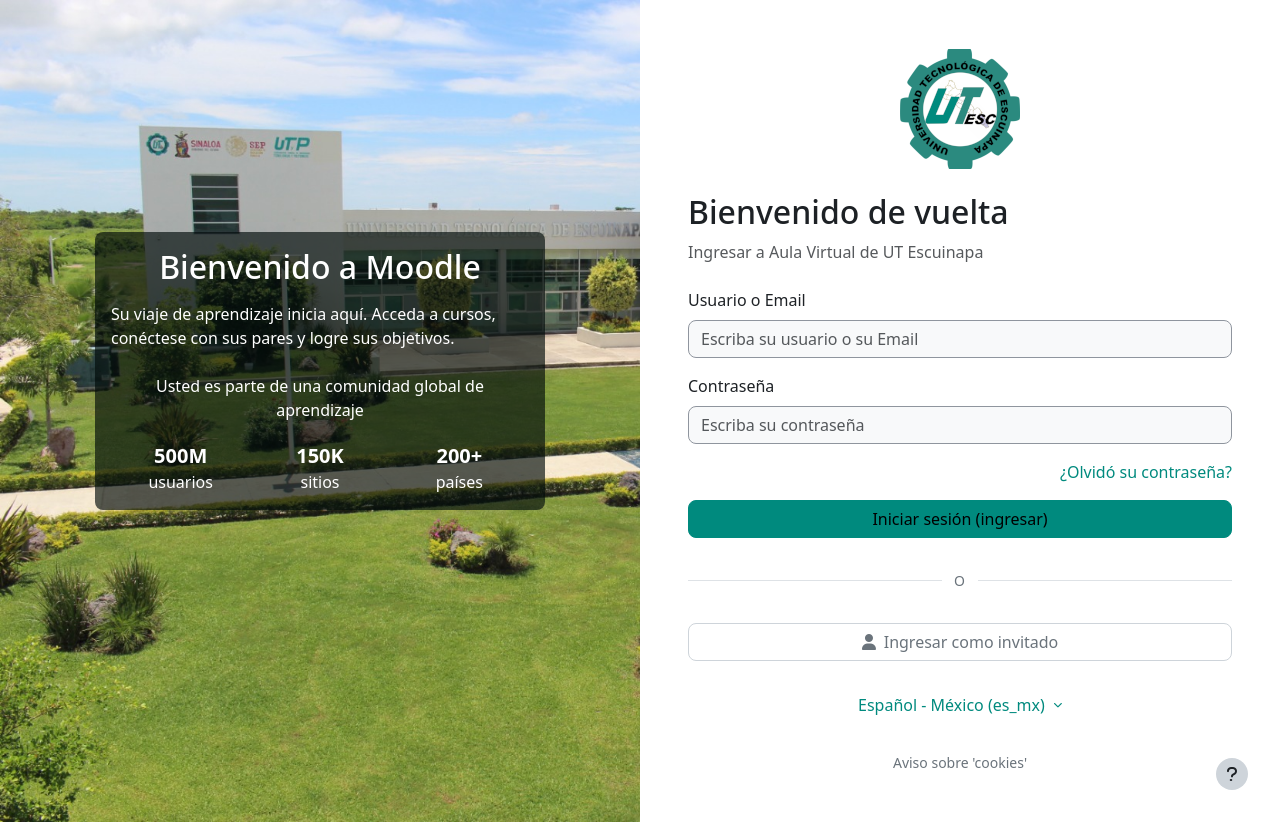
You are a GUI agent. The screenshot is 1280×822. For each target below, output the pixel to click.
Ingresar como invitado (960, 642)
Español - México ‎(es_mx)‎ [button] (953, 705)
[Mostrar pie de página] (1232, 774)
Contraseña (731, 386)
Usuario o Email (747, 300)
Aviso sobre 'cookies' (960, 762)
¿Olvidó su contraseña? (1146, 472)
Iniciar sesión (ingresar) (959, 519)
